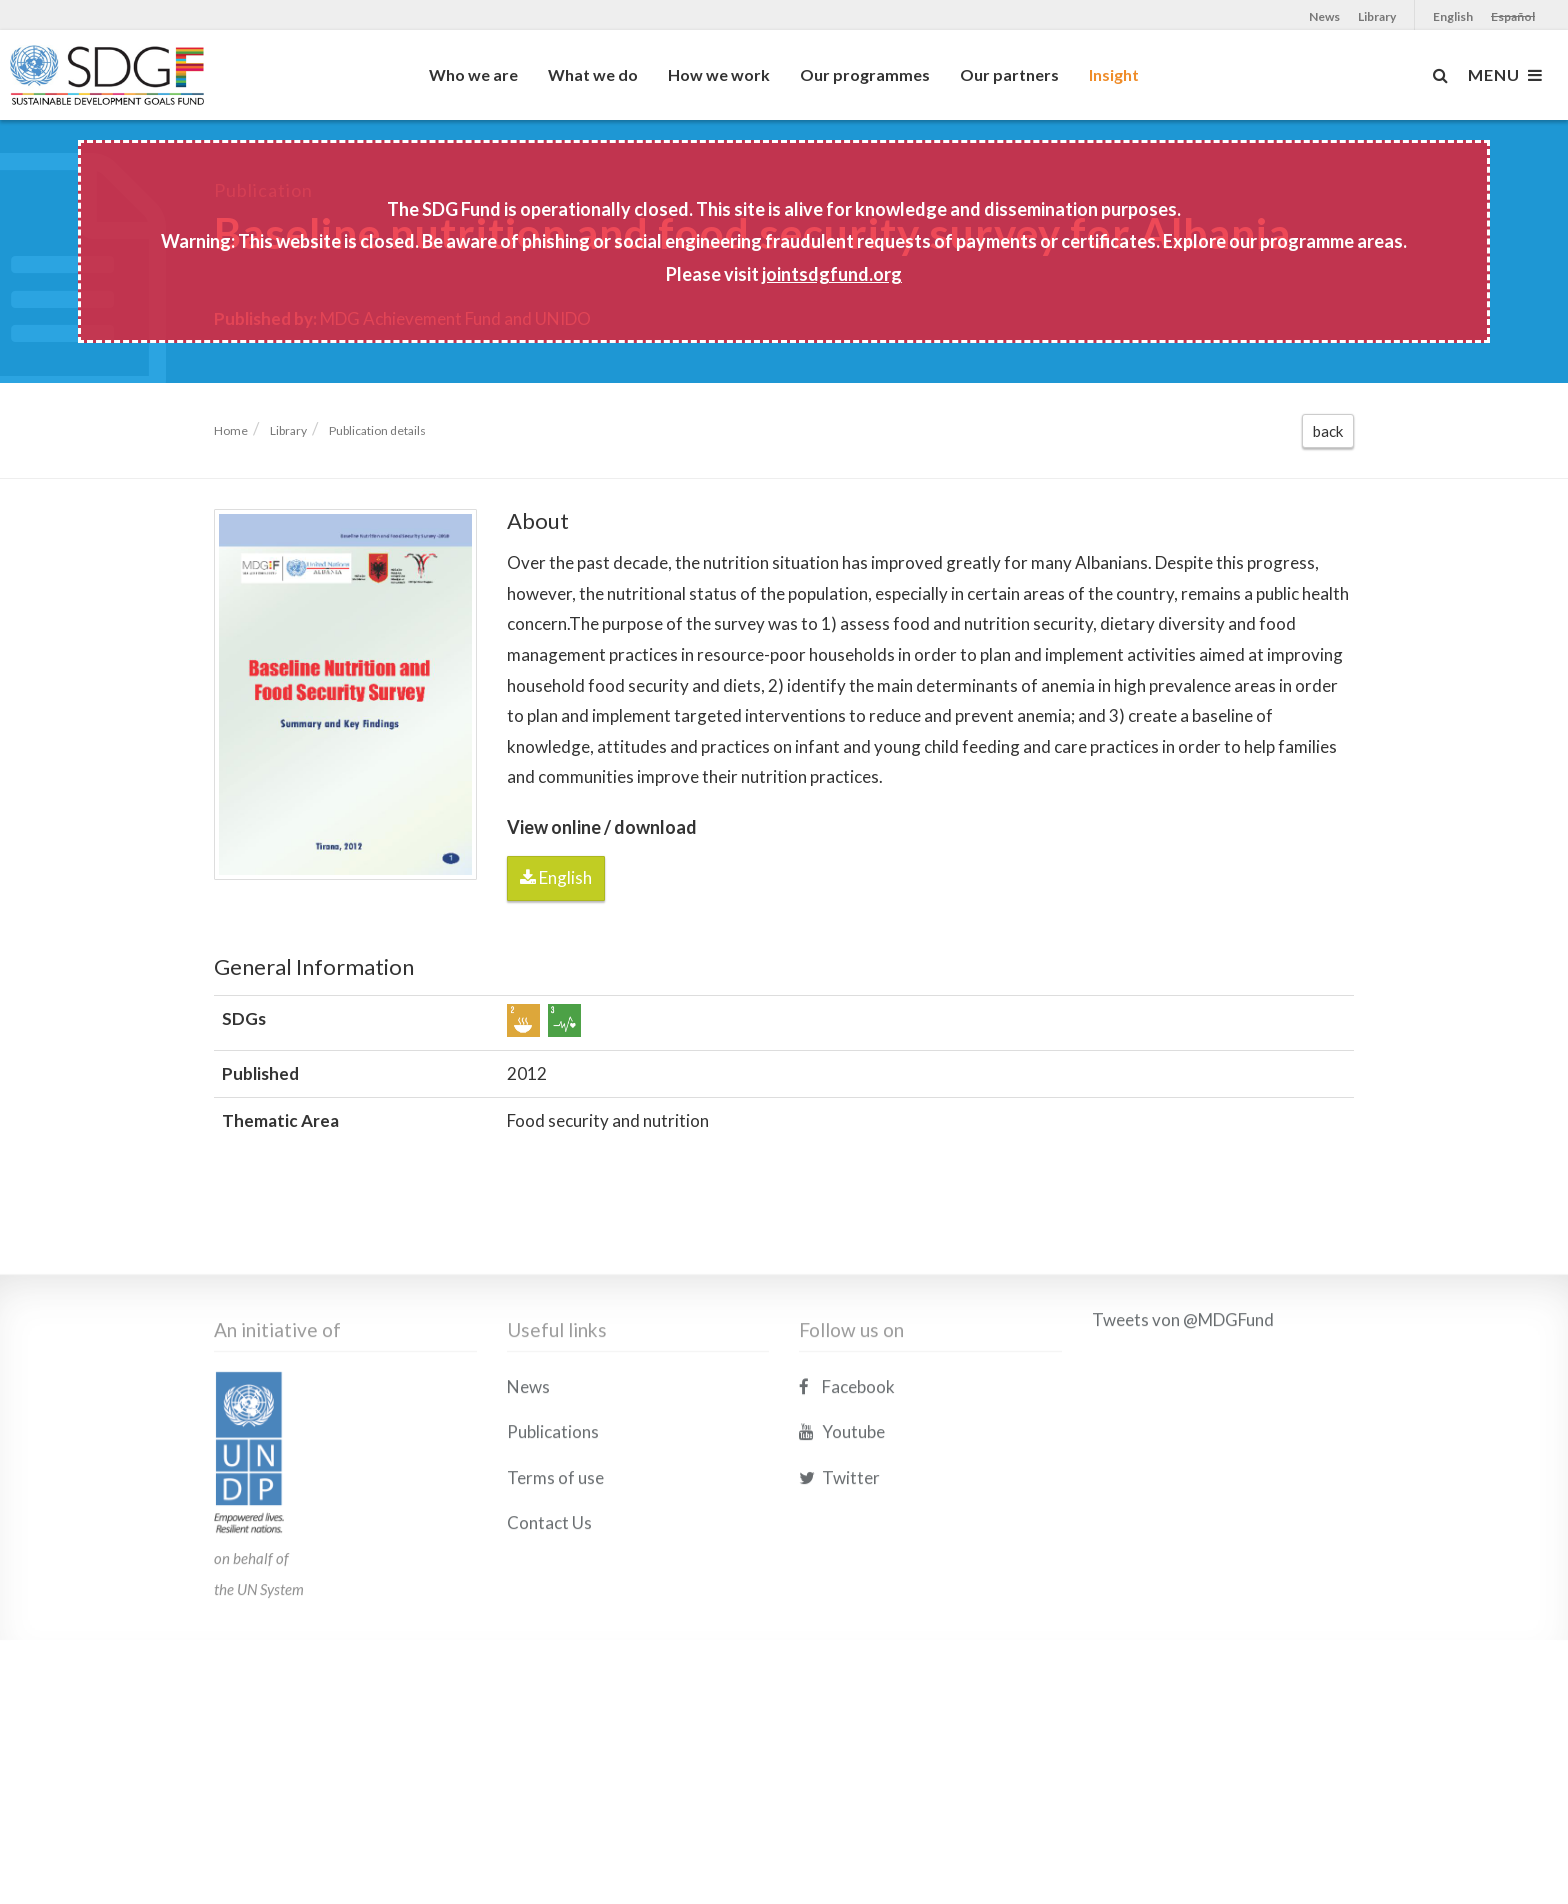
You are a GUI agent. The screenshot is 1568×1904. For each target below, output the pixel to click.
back (1328, 431)
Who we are (473, 74)
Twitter (839, 1579)
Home (231, 430)
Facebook (847, 1488)
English (1453, 16)
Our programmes (865, 74)
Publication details (377, 430)
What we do (593, 74)
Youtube (842, 1534)
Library (1377, 16)
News (1324, 16)
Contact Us (549, 1625)
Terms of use (555, 1579)
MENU (1505, 75)
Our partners (1009, 74)
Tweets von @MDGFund (1183, 1421)
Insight (1114, 74)
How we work (719, 74)
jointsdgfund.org (832, 274)
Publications (553, 1534)
